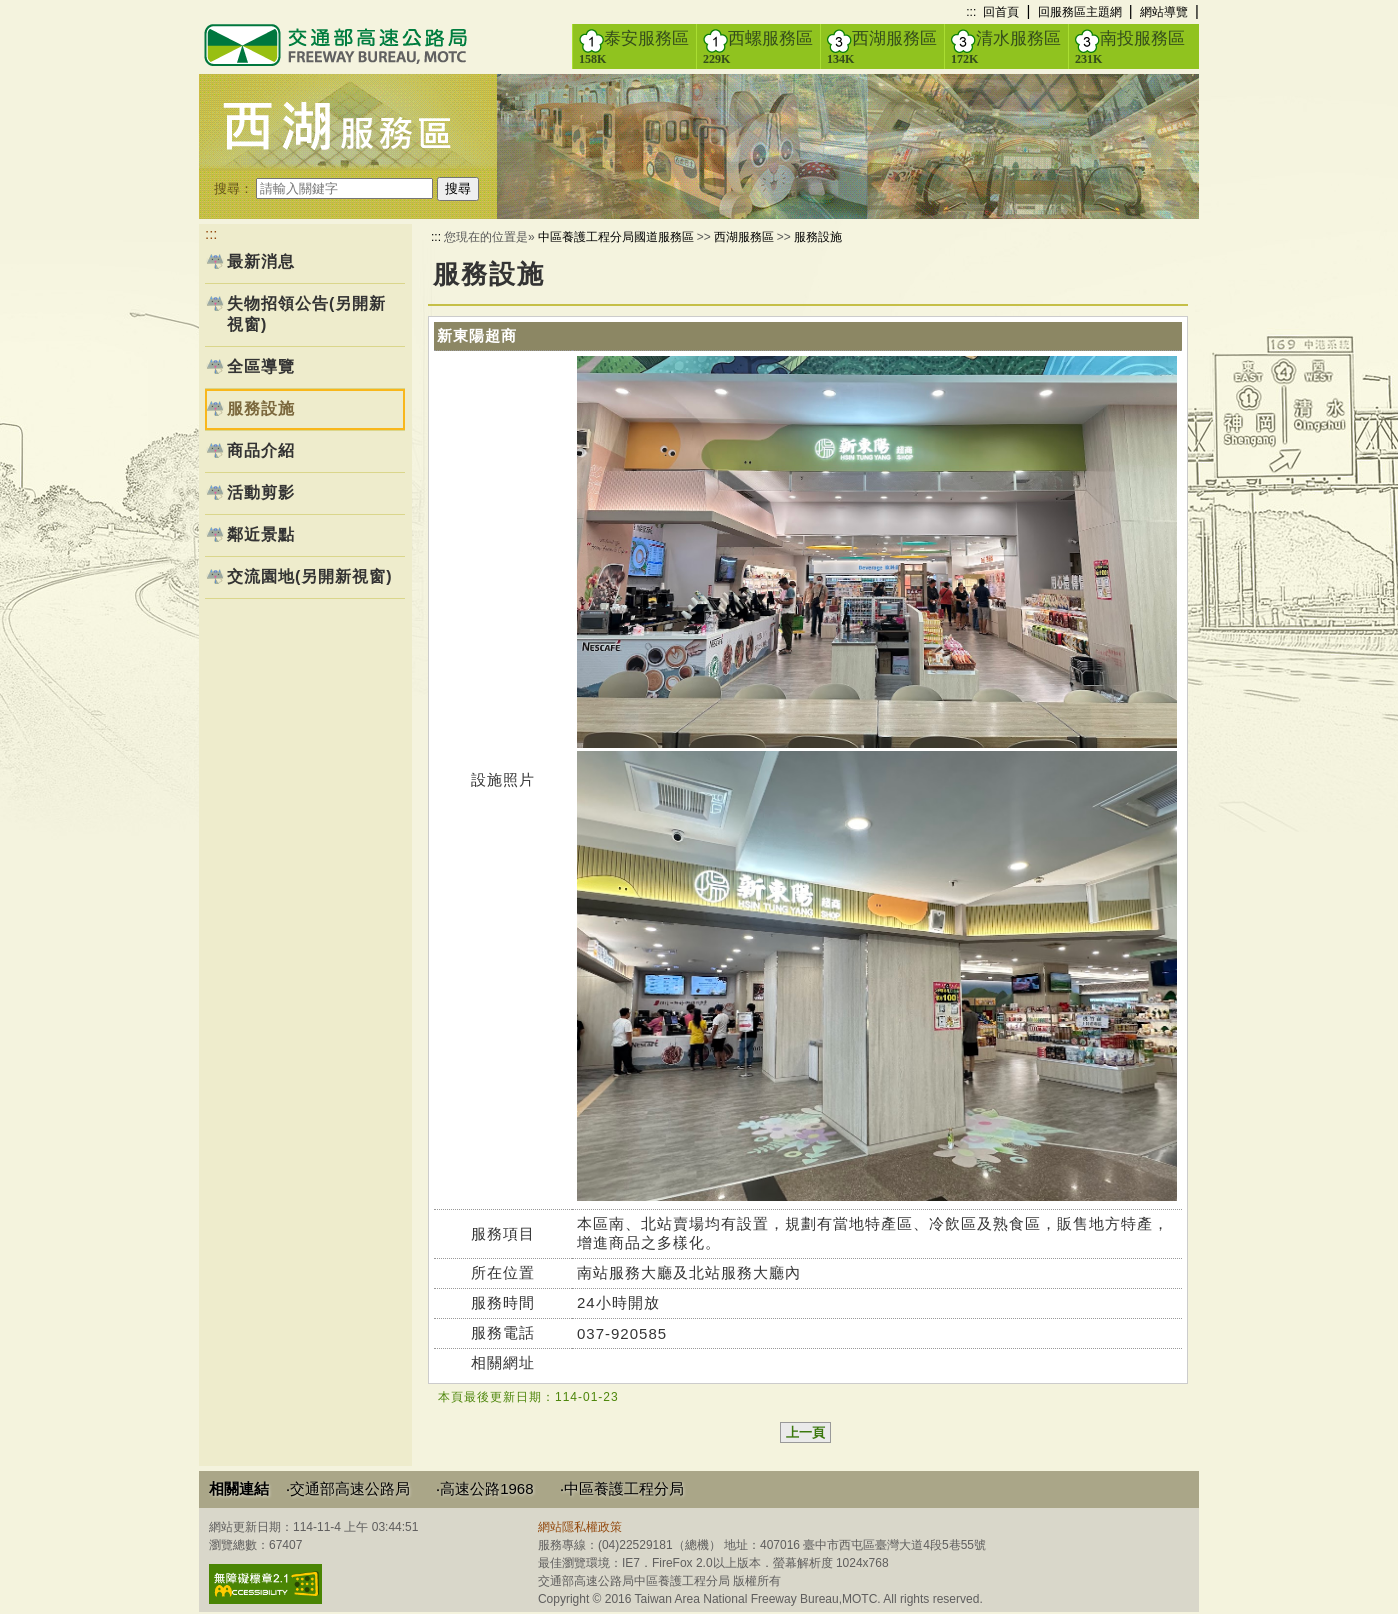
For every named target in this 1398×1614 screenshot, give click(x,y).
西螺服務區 (758, 47)
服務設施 (818, 237)
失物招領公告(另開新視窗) (306, 314)
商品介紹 (261, 450)
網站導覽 (1164, 12)
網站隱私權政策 (580, 1527)
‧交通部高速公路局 (348, 1488)
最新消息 (261, 261)
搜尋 (458, 188)
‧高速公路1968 (484, 1488)
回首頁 (1001, 12)
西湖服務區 (882, 47)
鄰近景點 (261, 534)
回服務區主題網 (1080, 12)
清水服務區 (1006, 47)
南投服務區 (1130, 47)
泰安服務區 (634, 47)
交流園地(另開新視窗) (310, 576)
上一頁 (805, 1432)
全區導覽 (261, 366)
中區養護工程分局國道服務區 (616, 237)
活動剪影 (261, 492)
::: (971, 12)
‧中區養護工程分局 (622, 1488)
